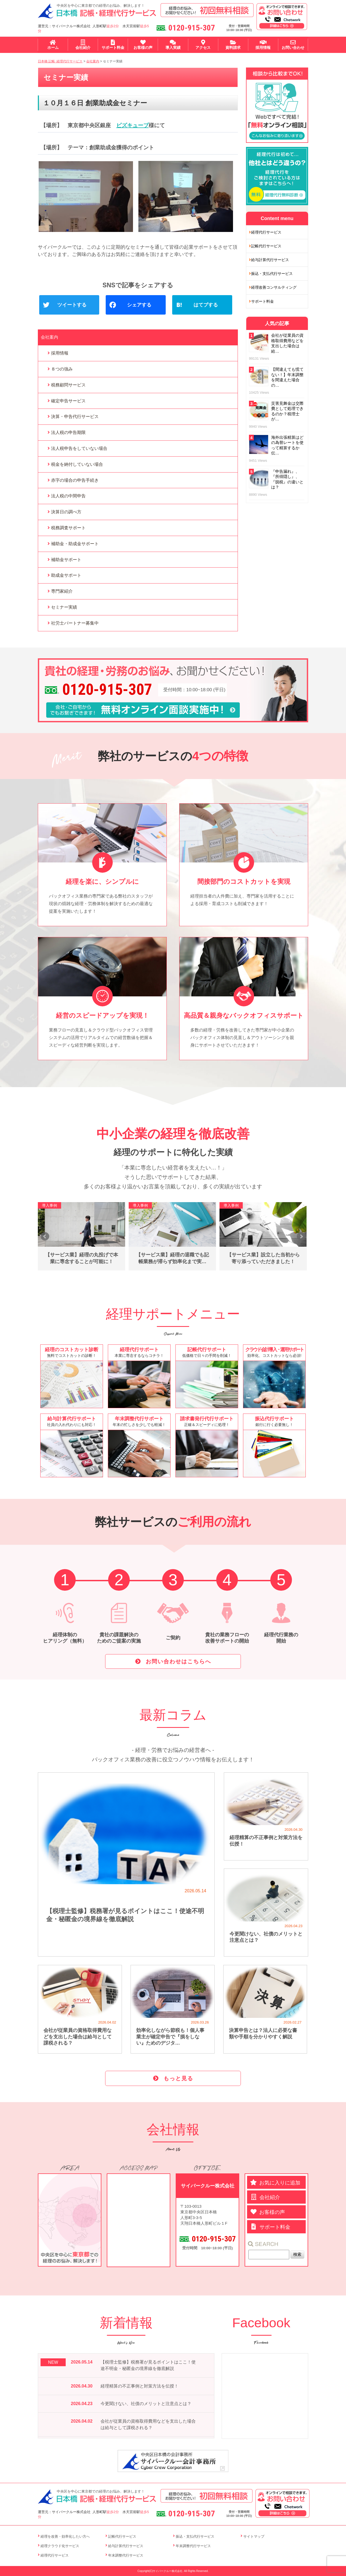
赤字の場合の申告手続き (75, 480)
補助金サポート (66, 559)
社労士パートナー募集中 (75, 623)
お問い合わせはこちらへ (178, 1661)
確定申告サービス (68, 401)
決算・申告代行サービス (75, 416)
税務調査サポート (68, 527)
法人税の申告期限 (68, 432)
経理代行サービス (266, 232)
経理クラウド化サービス (60, 2546)
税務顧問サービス (68, 385)
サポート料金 (262, 301)
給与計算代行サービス (270, 260)
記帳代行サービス (266, 246)
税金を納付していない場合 (77, 464)
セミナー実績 (64, 607)
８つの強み (62, 369)
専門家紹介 (62, 591)
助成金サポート (66, 575)
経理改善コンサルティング (274, 287)
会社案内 (49, 337)
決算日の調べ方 (66, 512)
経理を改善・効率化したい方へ (65, 2536)
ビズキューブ (132, 125)
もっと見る (178, 2078)
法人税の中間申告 (68, 496)
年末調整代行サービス (125, 2555)
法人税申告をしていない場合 (79, 448)
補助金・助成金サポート (75, 543)
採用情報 (59, 353)
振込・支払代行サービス (272, 273)
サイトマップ (253, 2536)
